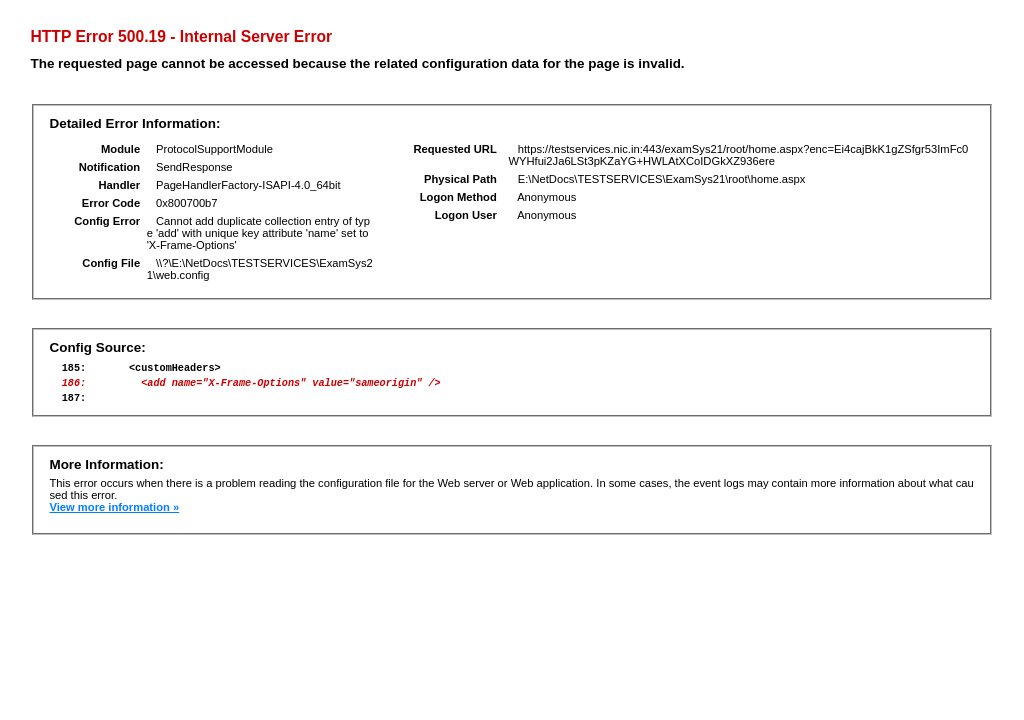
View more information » (114, 516)
